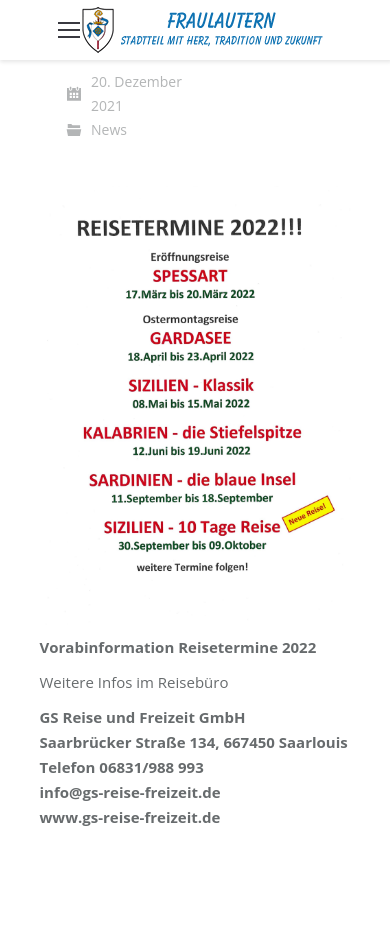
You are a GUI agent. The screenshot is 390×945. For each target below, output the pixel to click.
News (109, 129)
